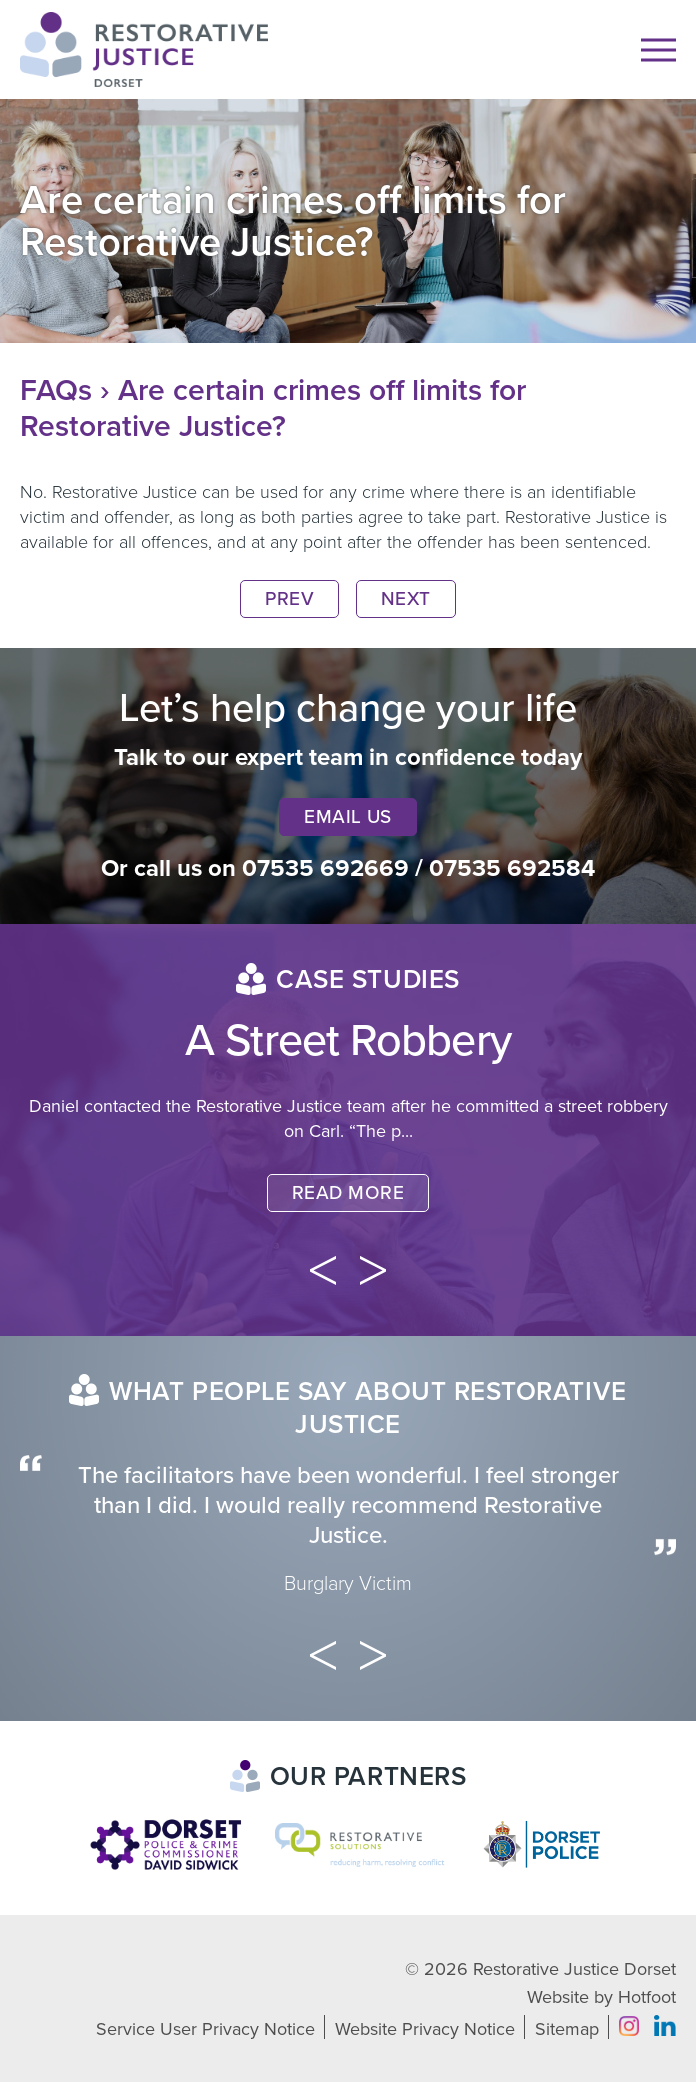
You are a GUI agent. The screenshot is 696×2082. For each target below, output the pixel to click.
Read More (348, 1193)
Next (406, 599)
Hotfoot (647, 1997)
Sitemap (567, 2029)
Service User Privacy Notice (205, 2029)
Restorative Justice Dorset (574, 1969)
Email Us (348, 817)
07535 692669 (325, 868)
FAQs (56, 391)
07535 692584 (512, 868)
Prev (289, 599)
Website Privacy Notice (425, 2029)
